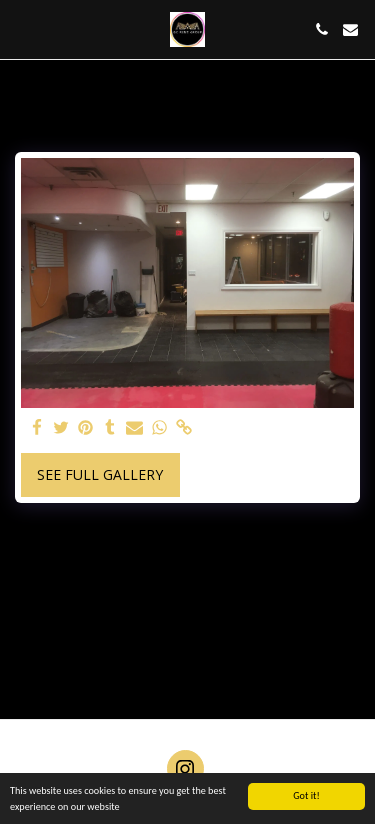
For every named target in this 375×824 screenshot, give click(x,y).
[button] (22, 28)
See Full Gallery (100, 474)
